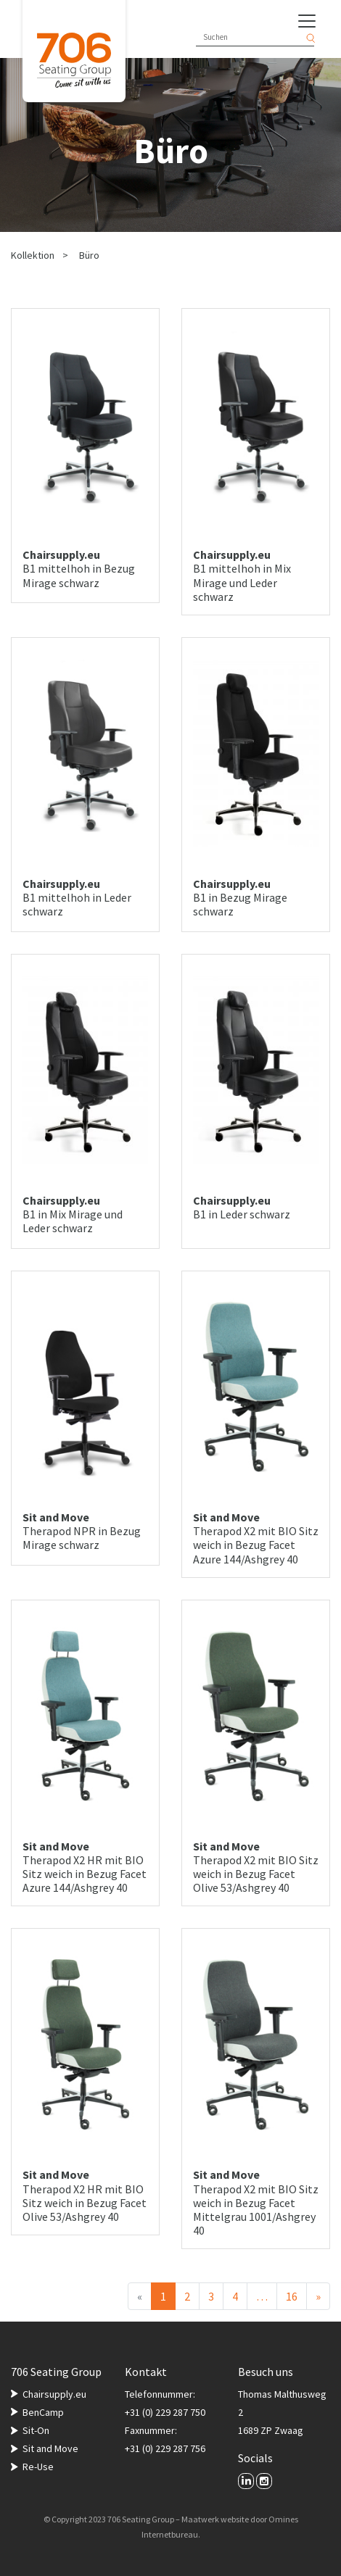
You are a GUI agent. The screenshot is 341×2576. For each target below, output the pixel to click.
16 (291, 2296)
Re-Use (38, 2466)
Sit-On (35, 2430)
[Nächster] (318, 2296)
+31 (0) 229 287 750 (165, 2412)
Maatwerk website (215, 2519)
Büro (89, 255)
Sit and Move (50, 2448)
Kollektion (32, 255)
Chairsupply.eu (54, 2394)
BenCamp (43, 2412)
